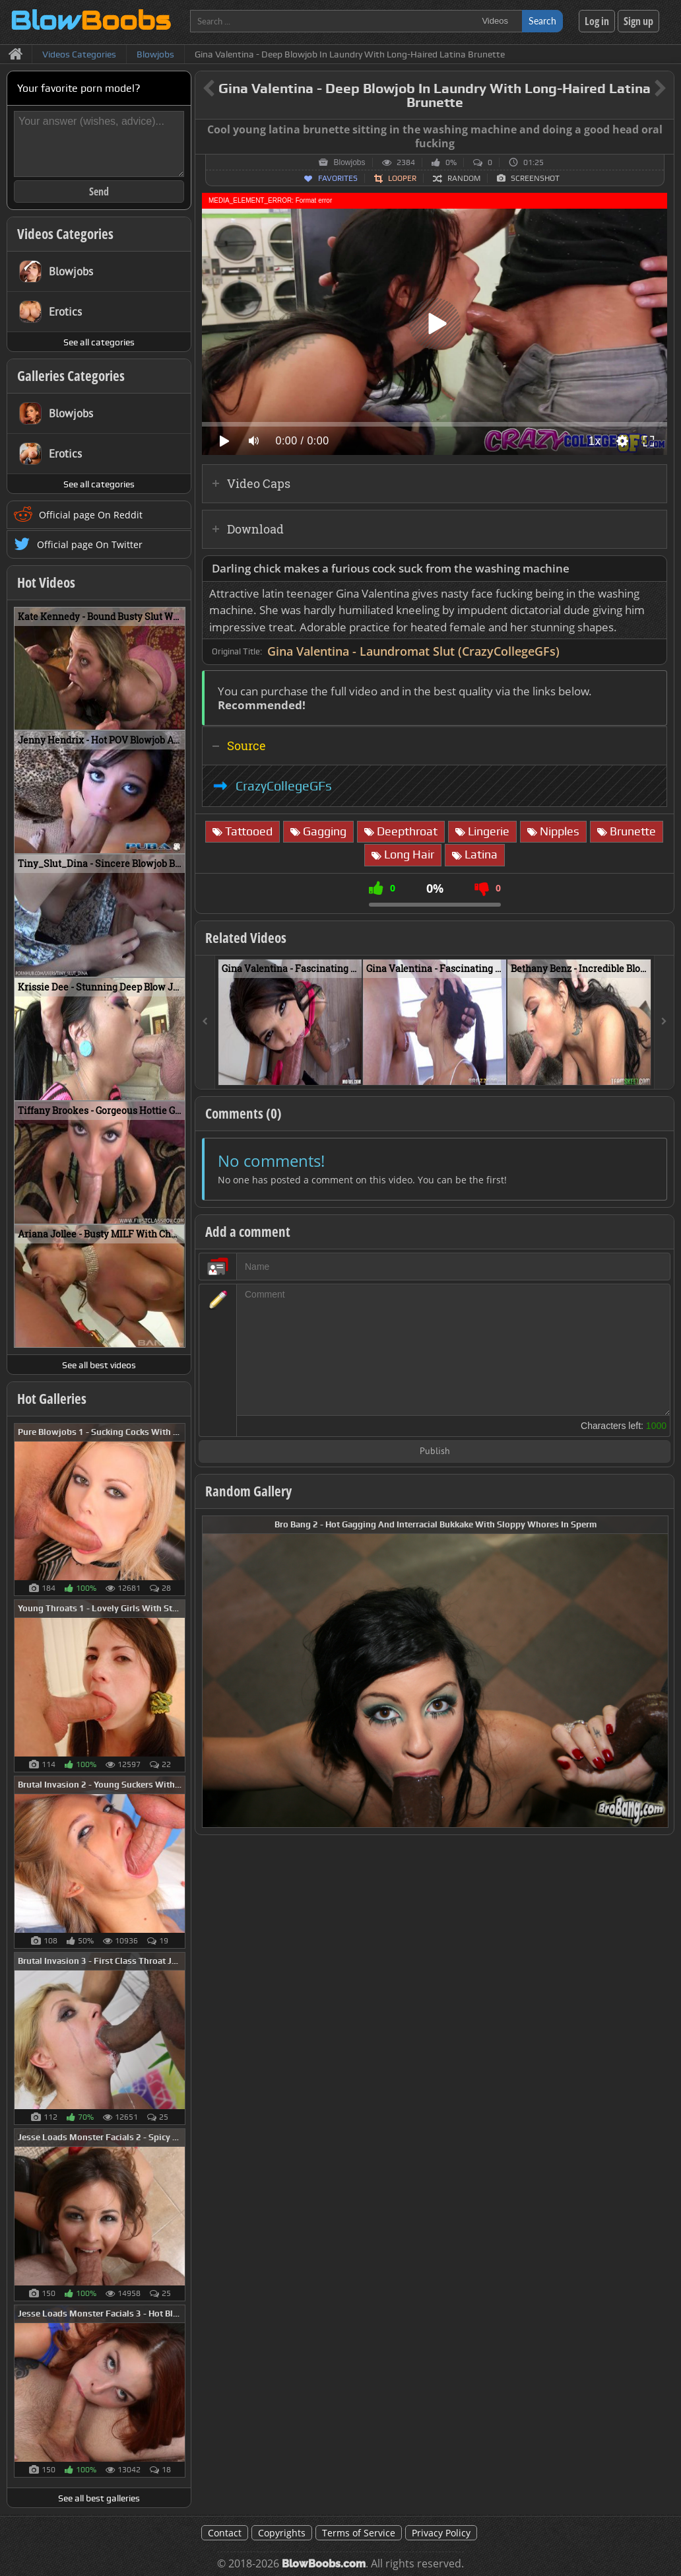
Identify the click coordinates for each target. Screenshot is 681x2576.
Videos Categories (65, 234)
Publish (435, 1451)
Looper (402, 178)
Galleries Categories (71, 375)
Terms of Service (358, 2532)
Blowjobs (349, 162)
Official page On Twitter (90, 544)
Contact (225, 2532)
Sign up (638, 21)
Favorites (338, 178)
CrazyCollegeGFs (284, 786)
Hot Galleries (51, 1398)
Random (463, 178)
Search (542, 20)
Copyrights (282, 2532)
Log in (597, 21)
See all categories (99, 342)
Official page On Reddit (91, 514)
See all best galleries (99, 2498)
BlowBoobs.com (324, 2564)
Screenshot (535, 178)
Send (99, 191)
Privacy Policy (441, 2532)
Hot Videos (46, 582)
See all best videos (99, 1365)
